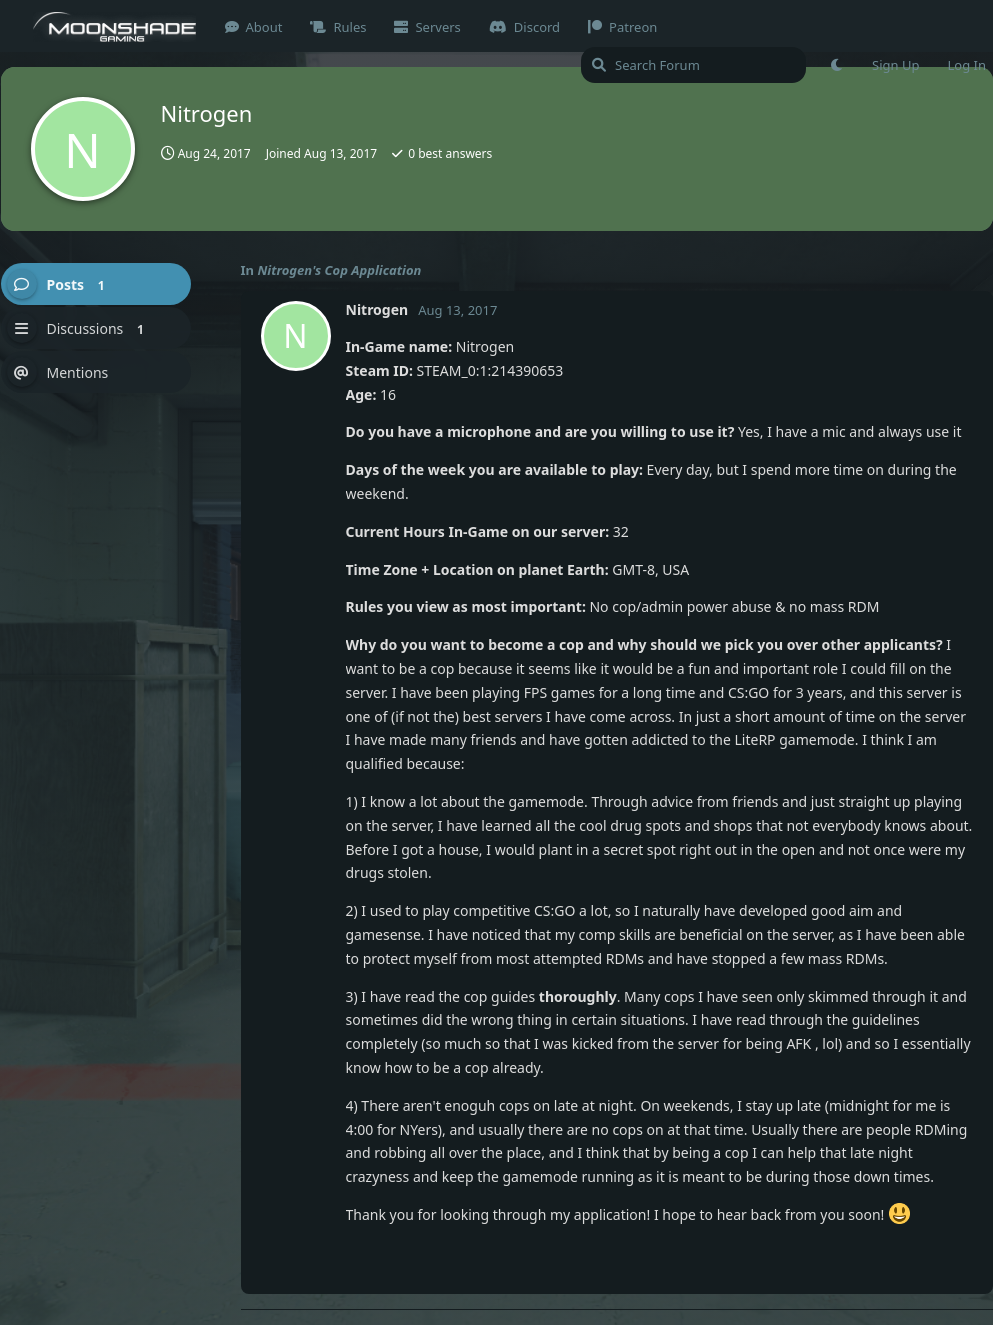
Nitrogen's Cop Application (339, 270)
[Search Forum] (693, 65)
